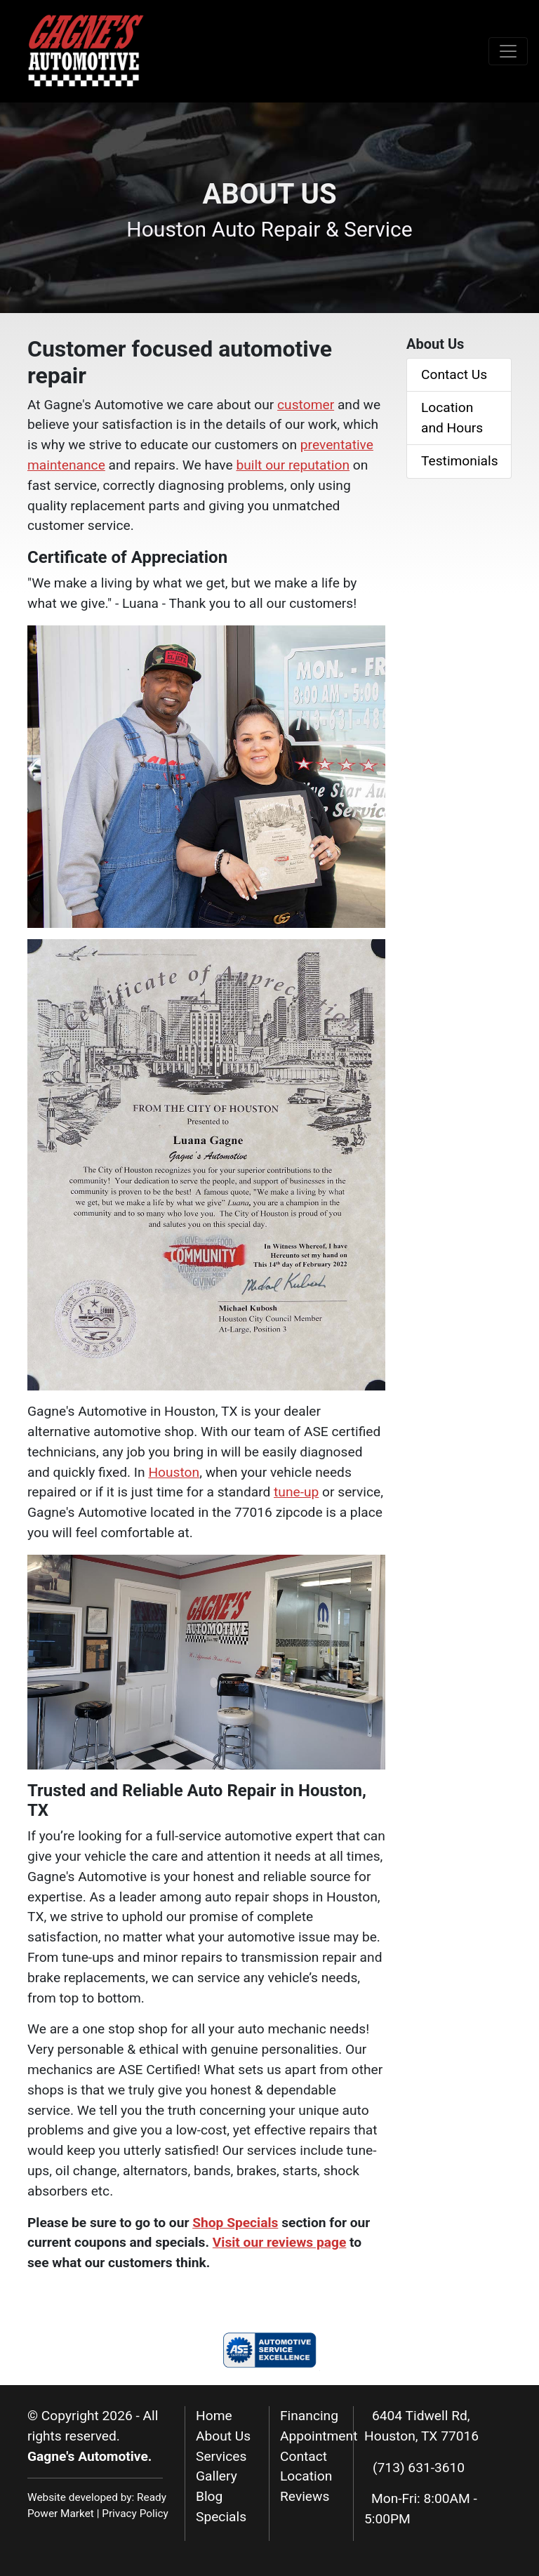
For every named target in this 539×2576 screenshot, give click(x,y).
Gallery (216, 2476)
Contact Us (454, 374)
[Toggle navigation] (508, 51)
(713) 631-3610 (419, 2467)
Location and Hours (452, 417)
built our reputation (293, 465)
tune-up (296, 1492)
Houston (173, 1472)
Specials (221, 2517)
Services (221, 2456)
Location (306, 2476)
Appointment (318, 2436)
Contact (303, 2456)
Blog (209, 2496)
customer (305, 405)
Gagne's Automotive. (89, 2456)
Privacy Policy (135, 2513)
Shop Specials (235, 2223)
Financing (309, 2416)
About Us (223, 2436)
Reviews (304, 2496)
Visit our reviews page (280, 2242)
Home (214, 2416)
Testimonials (459, 461)
